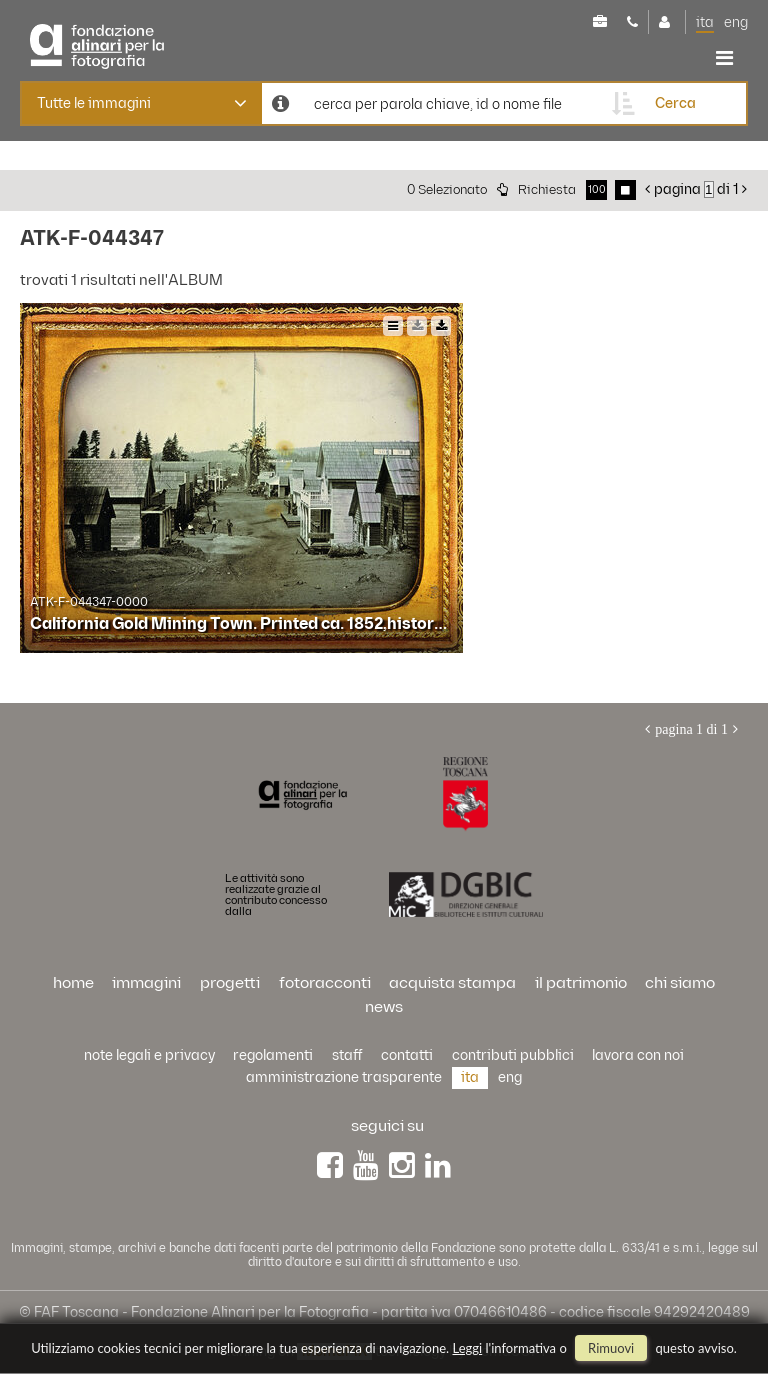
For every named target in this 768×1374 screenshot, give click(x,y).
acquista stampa (452, 983)
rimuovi (611, 1348)
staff (347, 1055)
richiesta (547, 190)
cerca (675, 103)
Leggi (468, 1348)
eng (736, 22)
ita (705, 22)
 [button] (724, 58)
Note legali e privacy (149, 1055)
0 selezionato (447, 190)
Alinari (114, 46)
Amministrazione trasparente (344, 1077)
